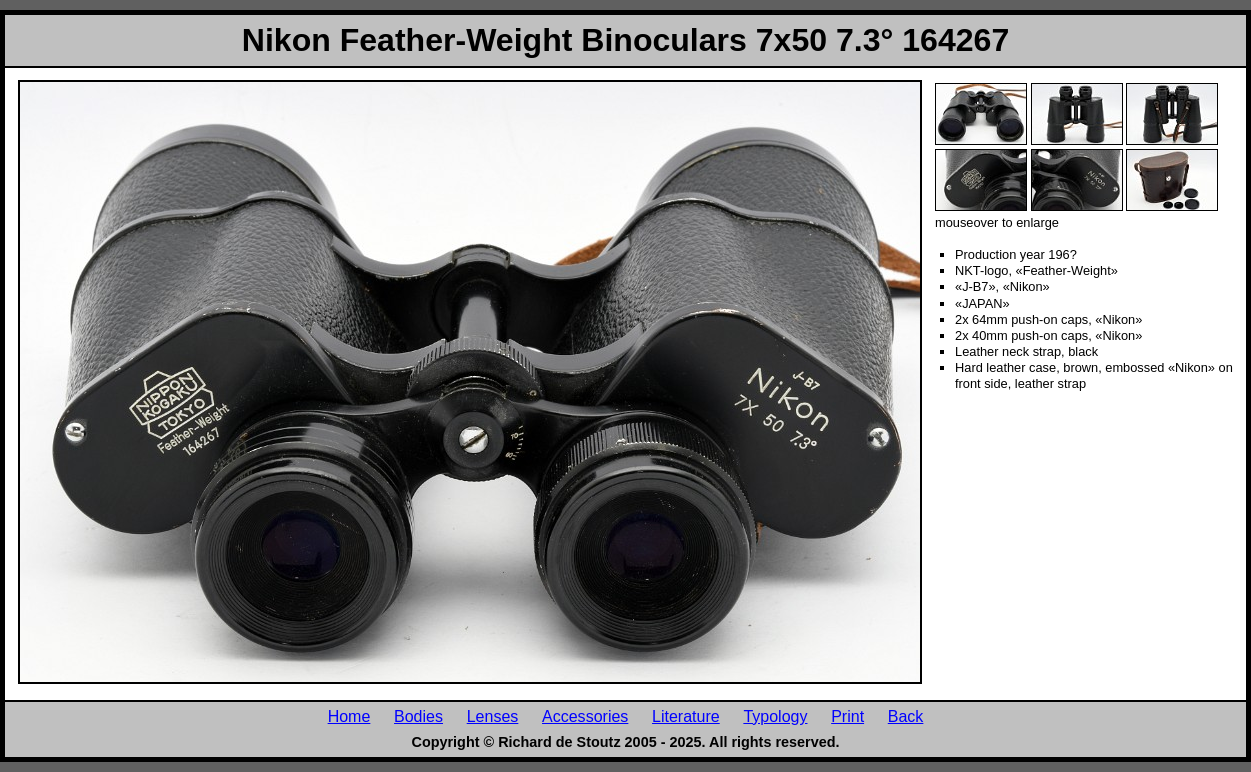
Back (906, 716)
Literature (686, 716)
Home (349, 716)
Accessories (585, 716)
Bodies (418, 716)
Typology (775, 716)
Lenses (493, 716)
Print (847, 716)
